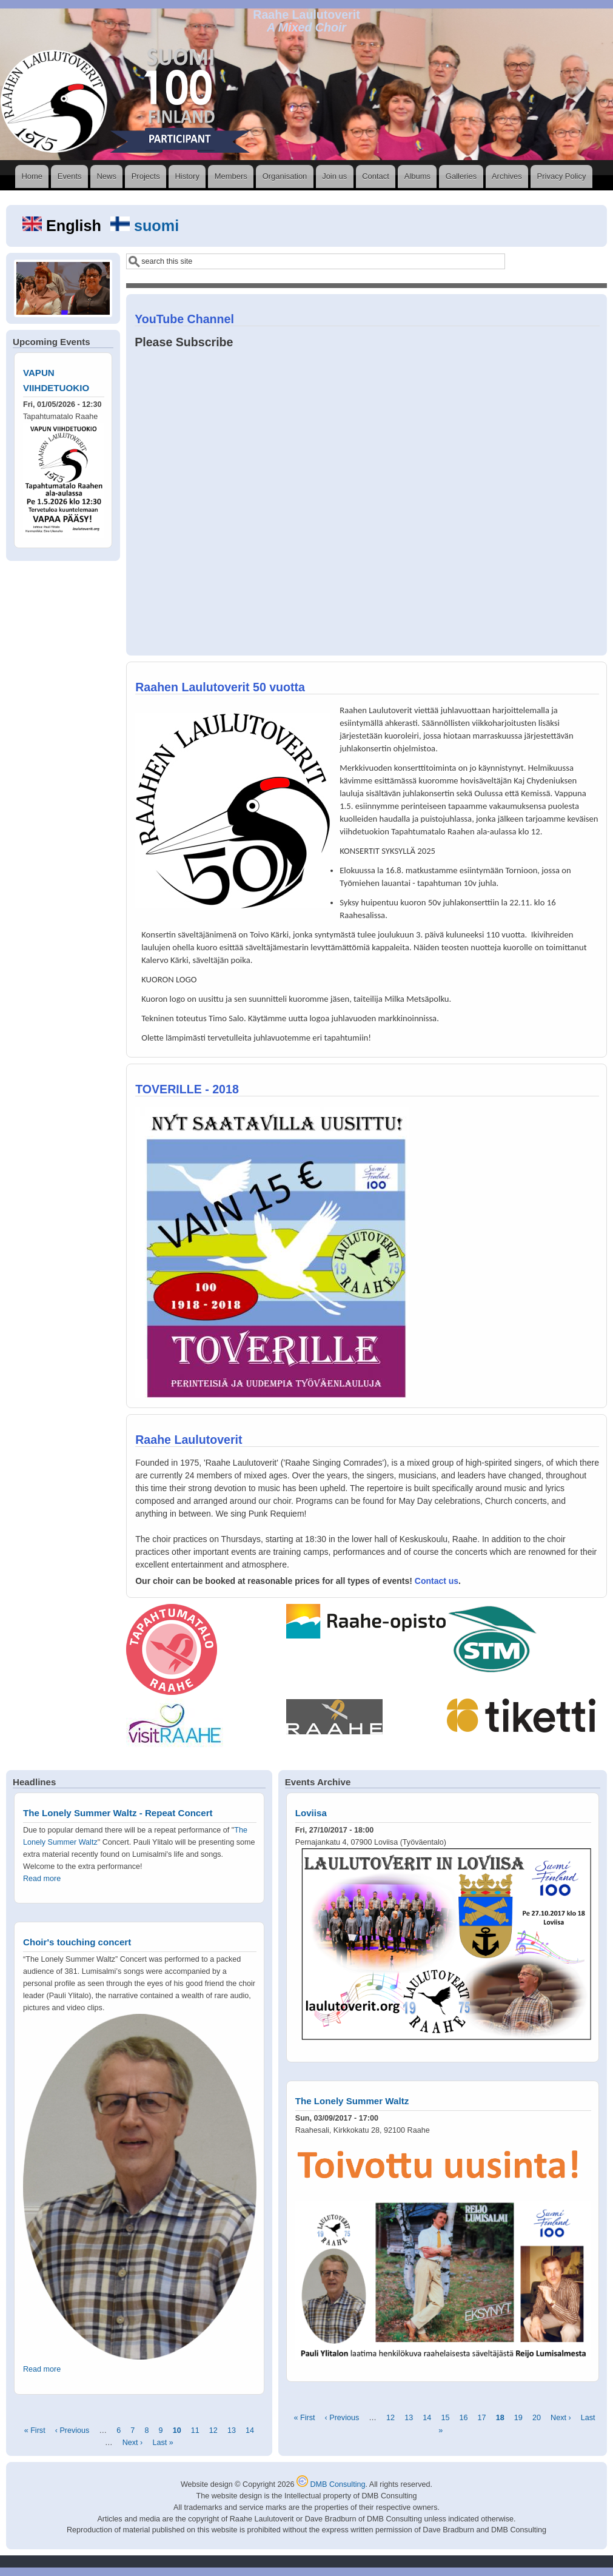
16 (463, 2418)
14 (250, 2431)
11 (195, 2431)
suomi (144, 225)
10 (177, 2431)
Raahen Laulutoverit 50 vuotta (220, 687)
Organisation (285, 176)
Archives (507, 176)
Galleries (461, 176)
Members (231, 176)
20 (536, 2418)
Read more (42, 1878)
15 (445, 2418)
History (187, 176)
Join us (334, 176)
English (64, 225)
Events (70, 176)
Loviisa (311, 1813)
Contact (375, 176)
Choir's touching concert (77, 1942)
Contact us (436, 1581)
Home (31, 176)
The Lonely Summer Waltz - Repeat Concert (118, 1813)
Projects (146, 176)
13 (231, 2431)
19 (518, 2418)
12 (213, 2431)
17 (482, 2418)
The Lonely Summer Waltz (352, 2101)
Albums (417, 176)
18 (500, 2418)
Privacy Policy (561, 176)
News (106, 176)
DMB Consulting (331, 2484)
